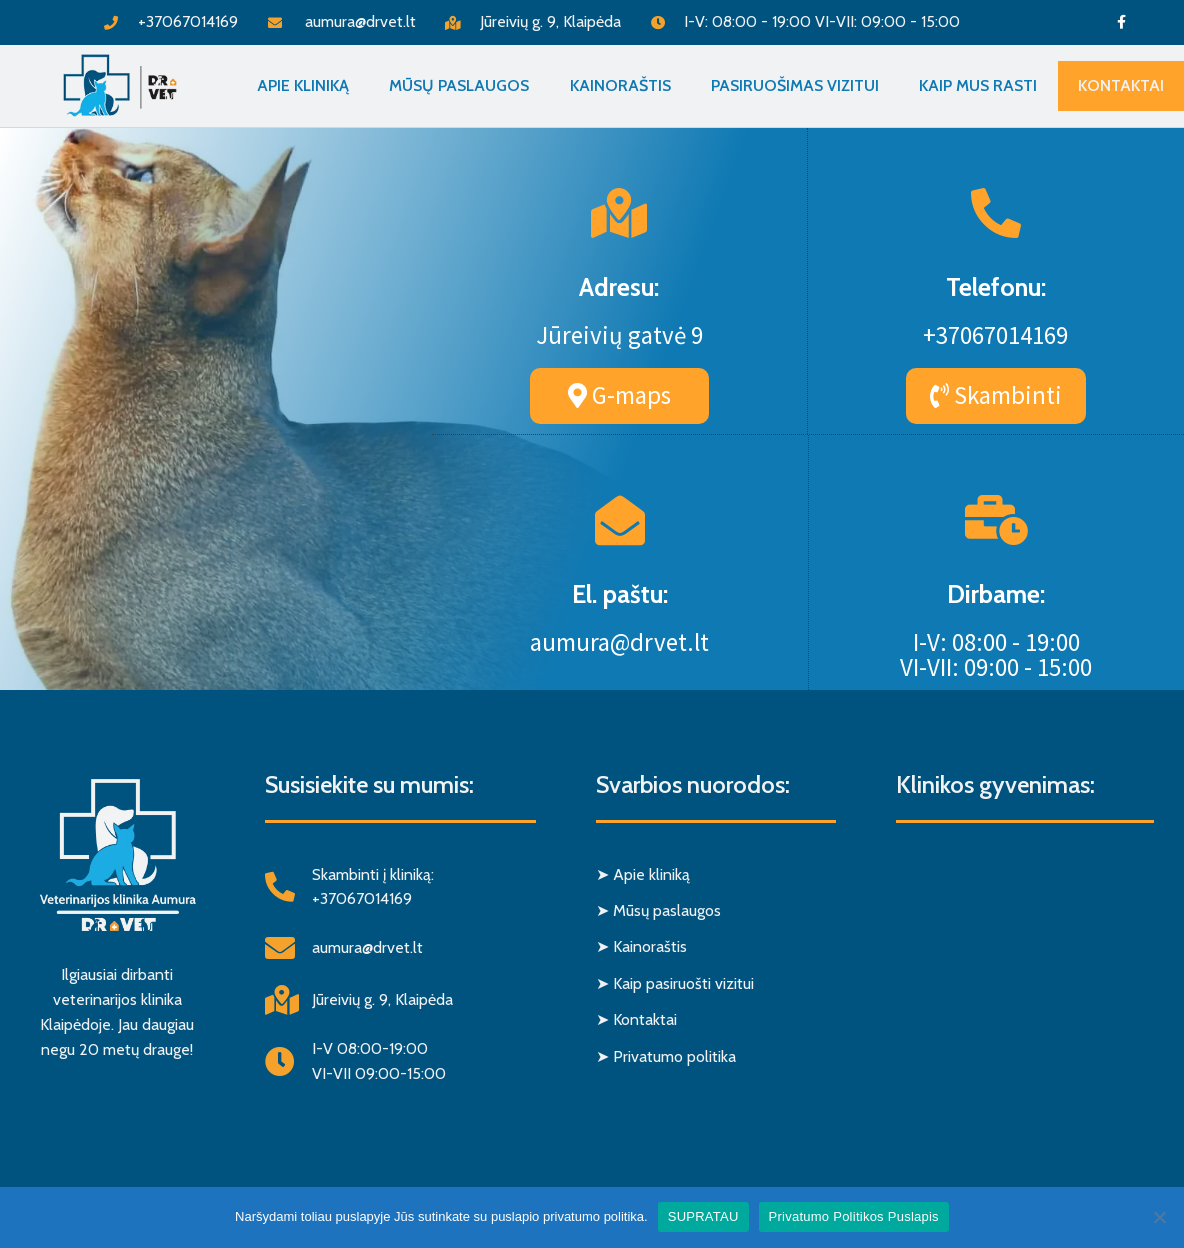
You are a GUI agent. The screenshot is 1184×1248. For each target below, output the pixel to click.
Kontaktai (1121, 85)
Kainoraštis (620, 85)
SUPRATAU (703, 1216)
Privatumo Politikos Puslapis (854, 1216)
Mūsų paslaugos (459, 85)
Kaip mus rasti (978, 85)
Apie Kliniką (303, 85)
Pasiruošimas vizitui (795, 85)
